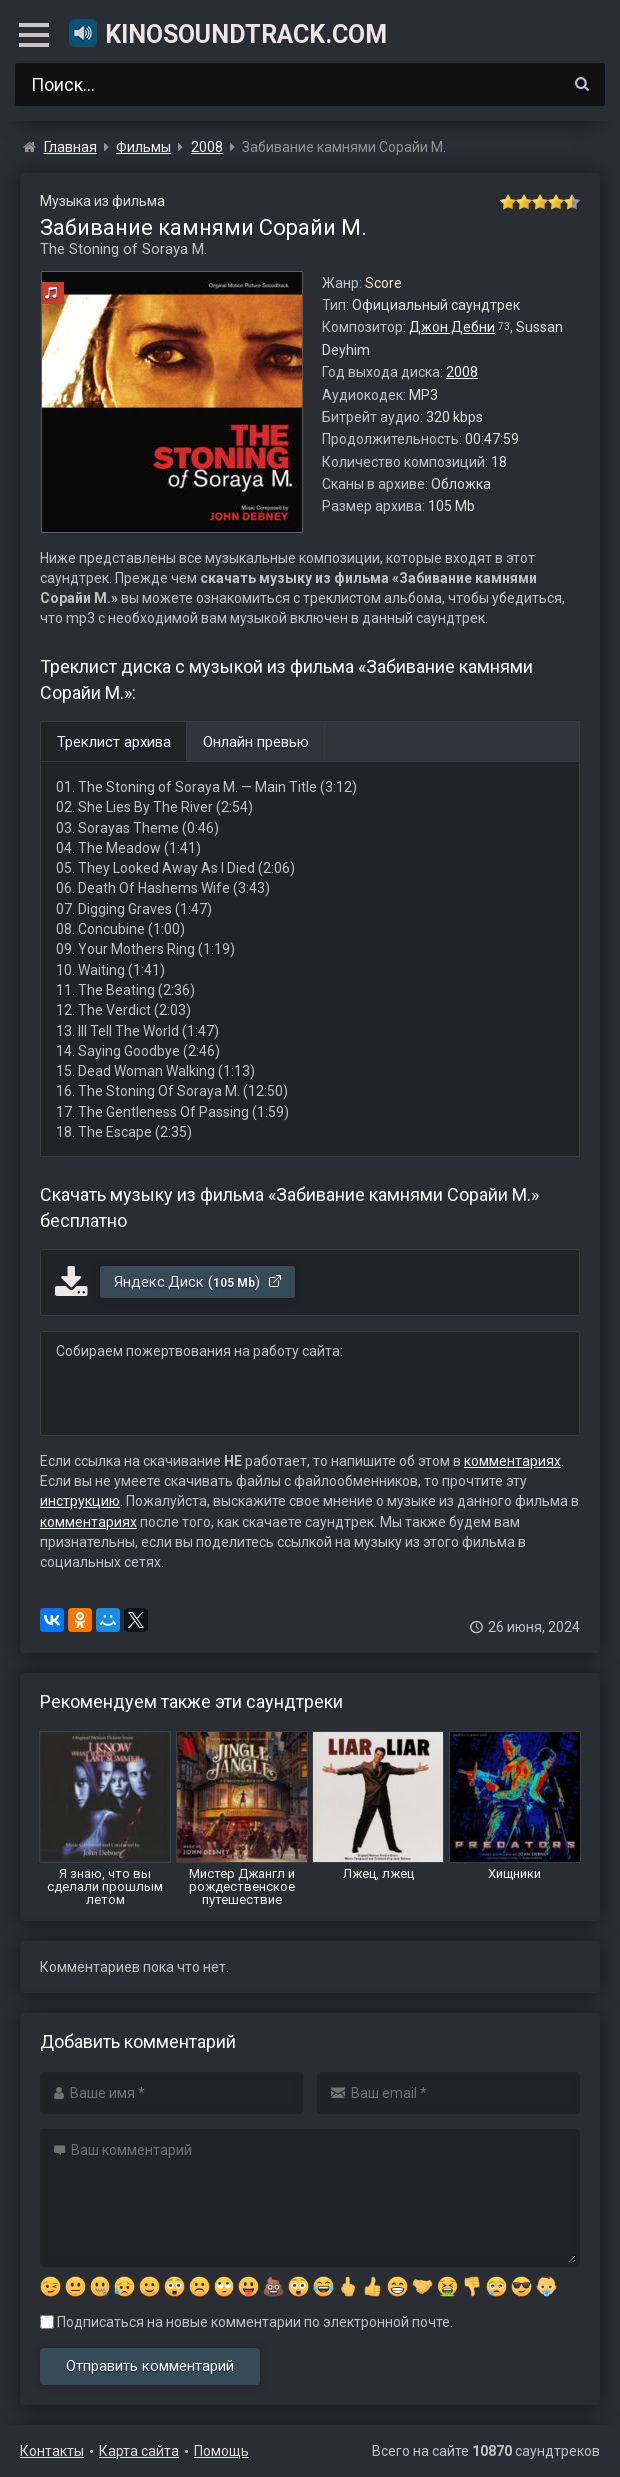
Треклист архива (114, 742)
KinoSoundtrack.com (227, 33)
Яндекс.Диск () (198, 1282)
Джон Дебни (452, 327)
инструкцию (80, 1501)
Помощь (221, 2451)
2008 (462, 372)
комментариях (512, 1461)
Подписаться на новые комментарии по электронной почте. (246, 2322)
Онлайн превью (256, 742)
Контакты (52, 2451)
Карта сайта (139, 2451)
